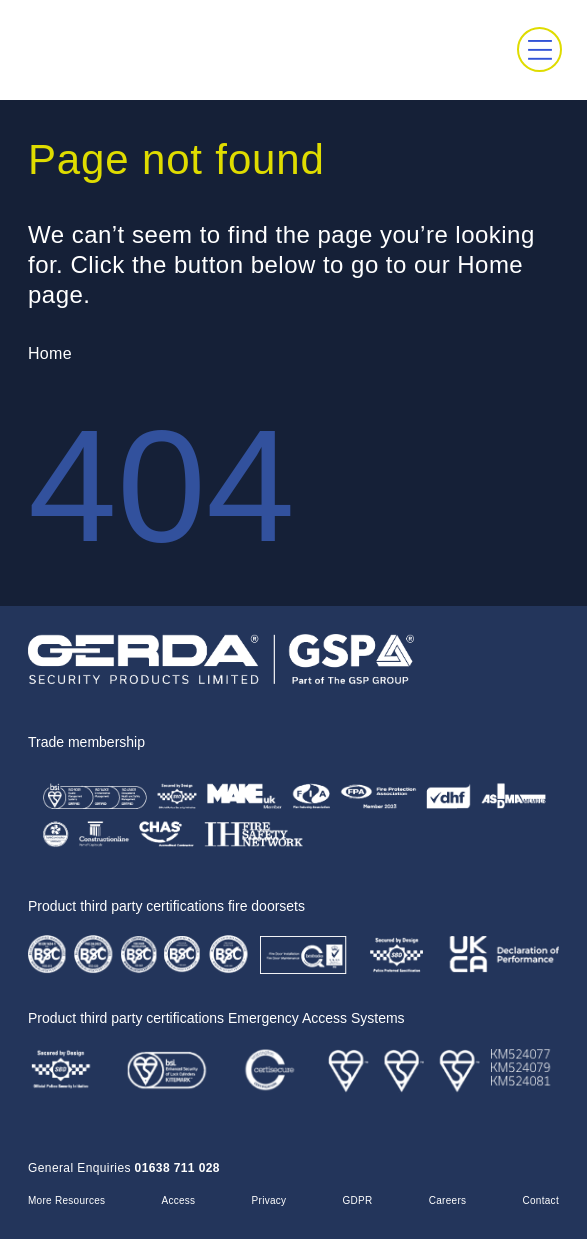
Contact (541, 1200)
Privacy (269, 1200)
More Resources (66, 1200)
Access (178, 1200)
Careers (448, 1200)
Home (50, 353)
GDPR (358, 1200)
